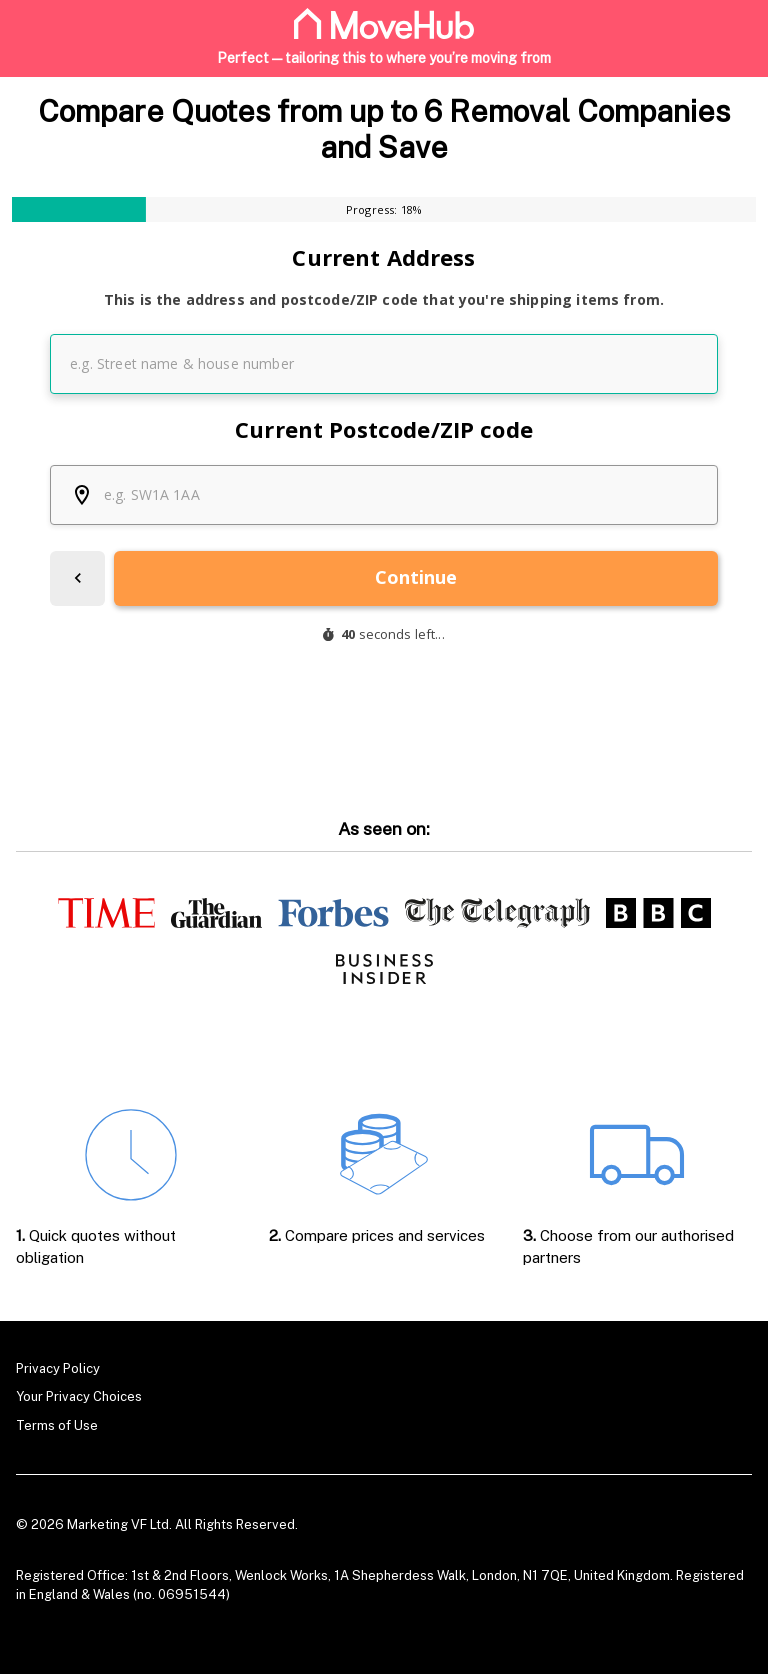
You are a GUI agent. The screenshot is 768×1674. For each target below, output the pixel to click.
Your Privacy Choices (79, 1396)
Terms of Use (57, 1425)
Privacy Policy (58, 1368)
